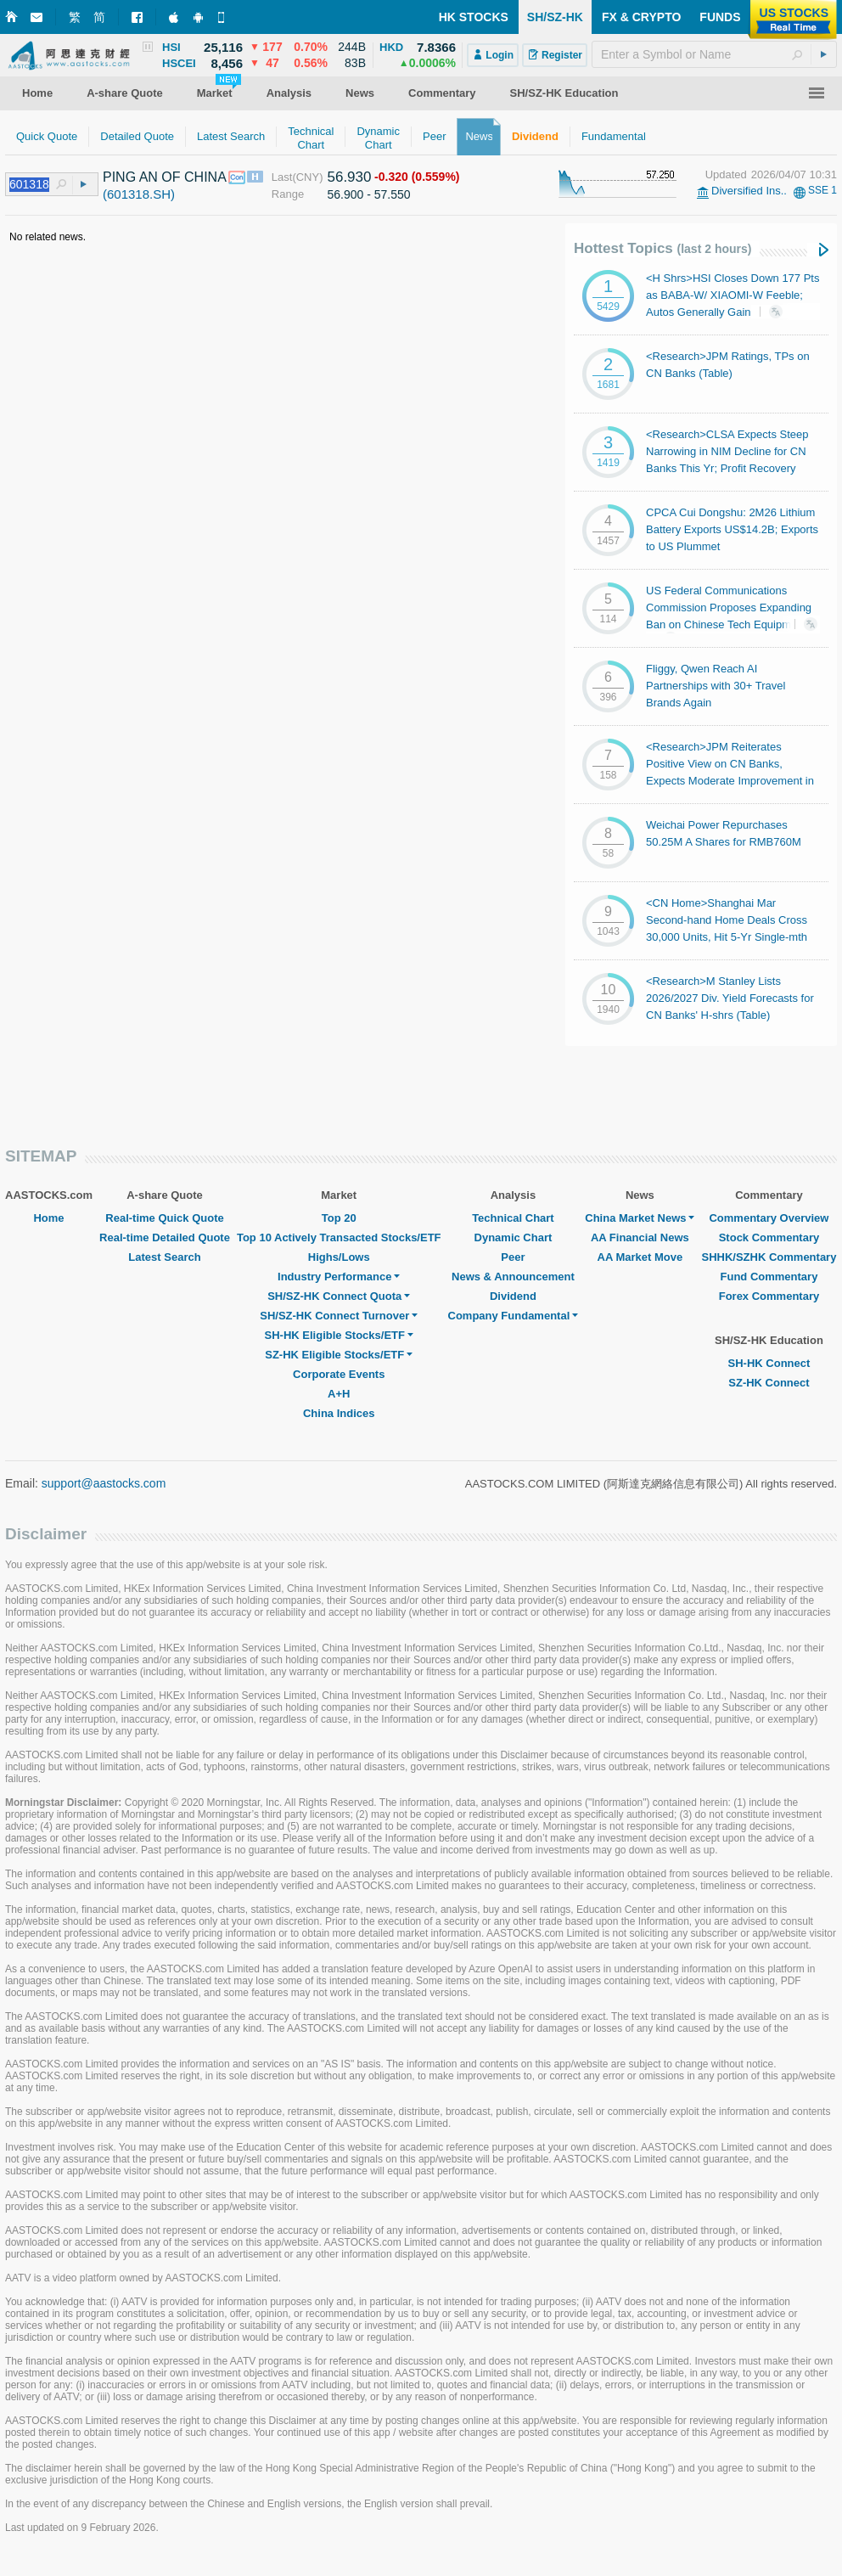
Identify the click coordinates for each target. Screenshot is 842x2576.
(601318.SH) (139, 194)
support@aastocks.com (104, 1483)
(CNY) (307, 177)
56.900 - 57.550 (368, 194)
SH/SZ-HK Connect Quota (338, 1296)
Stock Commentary (769, 1237)
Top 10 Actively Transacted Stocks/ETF (339, 1237)
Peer (513, 1257)
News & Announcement (513, 1276)
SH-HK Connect (769, 1363)
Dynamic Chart (513, 1237)
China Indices (339, 1413)
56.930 (349, 177)
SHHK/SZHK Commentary (768, 1257)
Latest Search (164, 1257)
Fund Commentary (769, 1276)
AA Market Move (640, 1257)
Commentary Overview (768, 1218)
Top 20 (339, 1218)
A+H (339, 1393)
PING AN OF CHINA (165, 177)
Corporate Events (339, 1374)
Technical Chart (513, 1218)
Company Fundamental (513, 1315)
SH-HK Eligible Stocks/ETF (339, 1335)
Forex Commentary (769, 1296)
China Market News (639, 1218)
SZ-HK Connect (768, 1382)
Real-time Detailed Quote (164, 1237)
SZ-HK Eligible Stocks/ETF (339, 1354)
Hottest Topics (662, 248)
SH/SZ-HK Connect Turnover (339, 1315)
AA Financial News (640, 1237)
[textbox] (714, 54)
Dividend (513, 1296)
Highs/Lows (339, 1257)
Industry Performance (339, 1276)
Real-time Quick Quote (164, 1218)
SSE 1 (822, 190)
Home (48, 1218)
